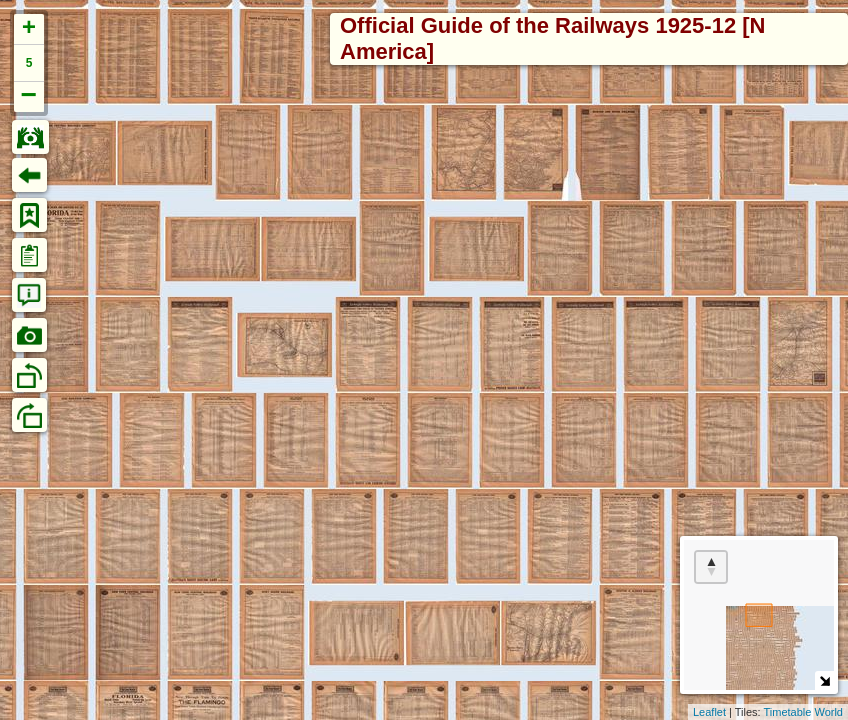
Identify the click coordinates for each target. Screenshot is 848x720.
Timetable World (803, 712)
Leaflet (709, 712)
